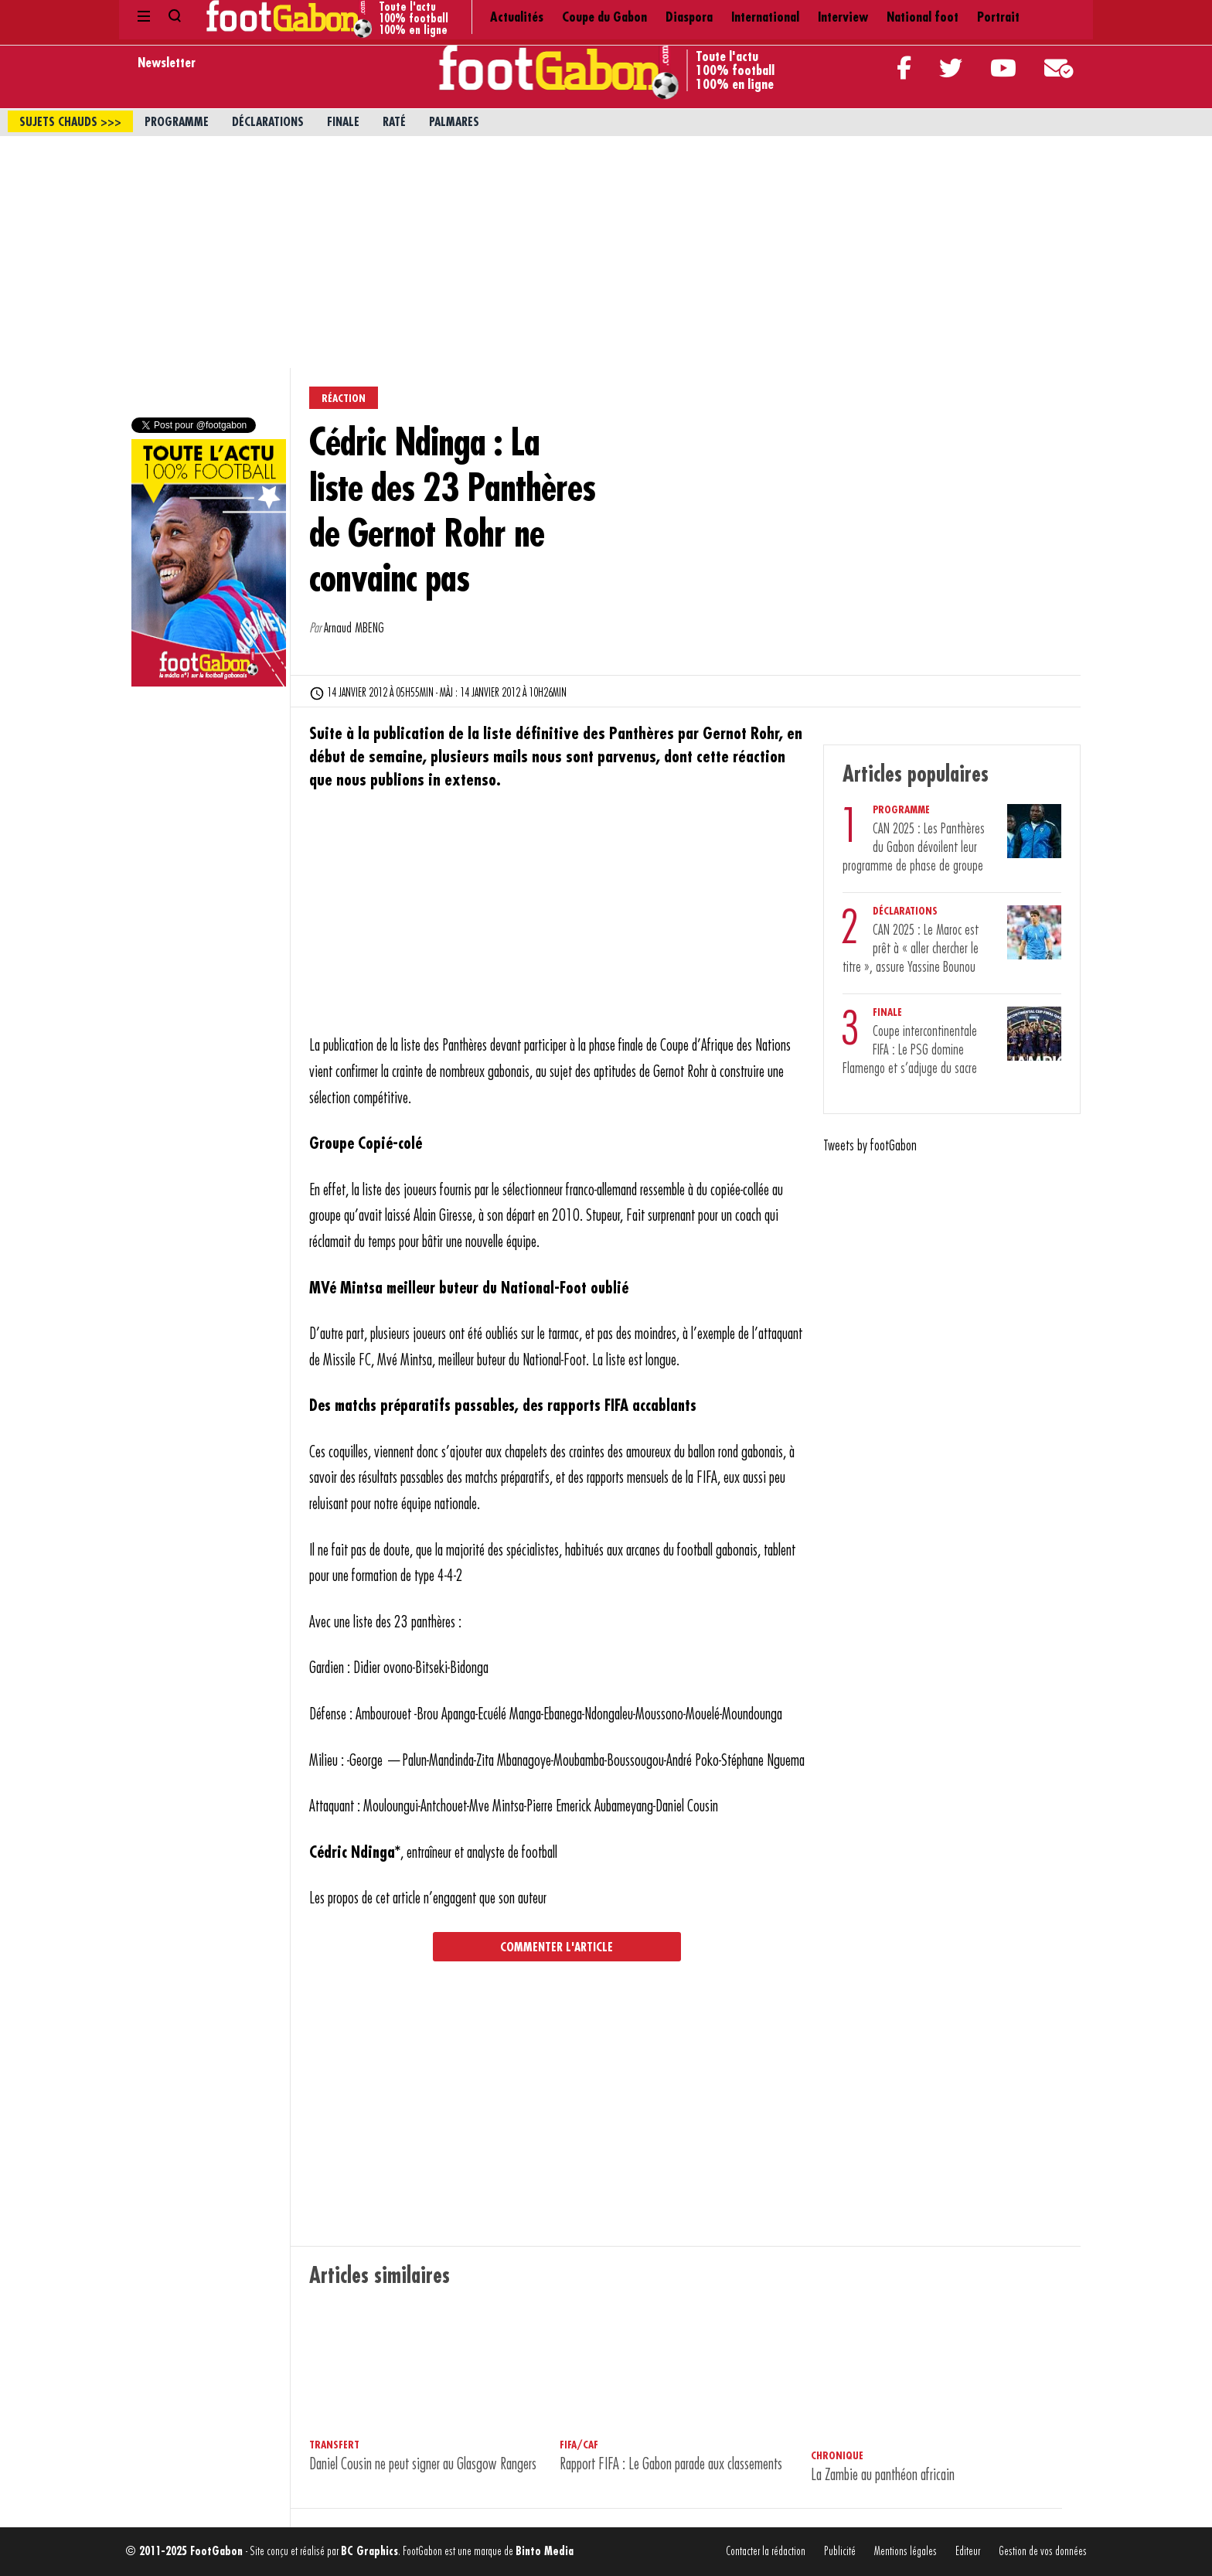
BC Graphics (369, 2551)
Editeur (967, 2551)
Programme (177, 122)
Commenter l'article (556, 1947)
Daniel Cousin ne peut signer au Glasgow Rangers (422, 2464)
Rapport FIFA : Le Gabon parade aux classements (671, 2464)
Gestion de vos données (1043, 2551)
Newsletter (167, 63)
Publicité (840, 2551)
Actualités (388, 15)
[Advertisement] (606, 252)
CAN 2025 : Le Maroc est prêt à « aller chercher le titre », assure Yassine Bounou (911, 948)
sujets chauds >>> (70, 122)
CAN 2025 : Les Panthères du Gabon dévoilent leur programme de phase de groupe (914, 847)
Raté (394, 122)
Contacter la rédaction (765, 2551)
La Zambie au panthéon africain (883, 2475)
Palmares (454, 122)
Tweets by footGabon (870, 1146)
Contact (1042, 15)
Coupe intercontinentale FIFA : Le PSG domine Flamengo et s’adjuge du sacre (910, 1049)
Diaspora (539, 15)
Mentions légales (905, 2551)
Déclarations (268, 122)
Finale (343, 122)
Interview (691, 15)
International (614, 15)
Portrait (828, 15)
